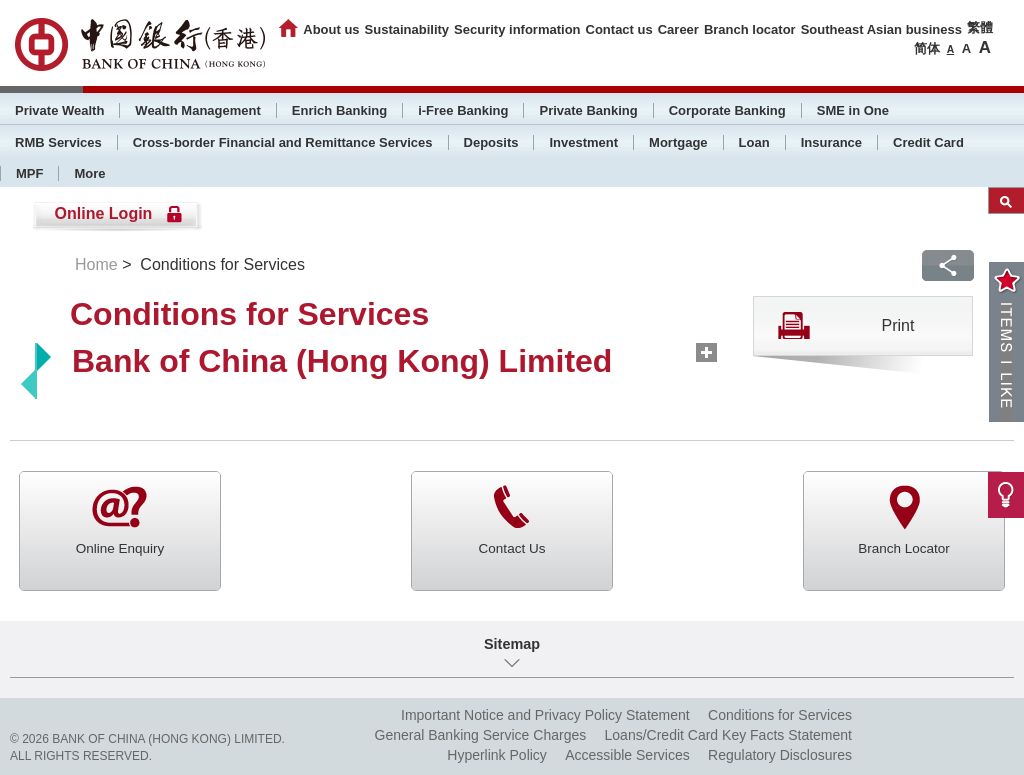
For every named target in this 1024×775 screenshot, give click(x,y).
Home (96, 264)
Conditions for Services (780, 715)
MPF (29, 173)
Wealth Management (197, 110)
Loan (754, 142)
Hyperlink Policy (497, 755)
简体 (927, 48)
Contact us (619, 29)
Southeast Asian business (881, 29)
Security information (517, 29)
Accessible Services (627, 755)
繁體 (980, 27)
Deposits (491, 142)
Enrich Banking (339, 110)
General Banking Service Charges (481, 735)
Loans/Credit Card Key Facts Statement (728, 735)
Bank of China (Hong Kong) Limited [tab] (342, 361)
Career (678, 29)
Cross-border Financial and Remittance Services (283, 142)
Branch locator (750, 29)
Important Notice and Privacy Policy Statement (545, 715)
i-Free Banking (463, 110)
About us (331, 29)
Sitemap (512, 644)
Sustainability (407, 29)
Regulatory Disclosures (780, 755)
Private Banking (588, 110)
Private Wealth (59, 110)
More (89, 173)
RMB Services (58, 142)
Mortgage (678, 142)
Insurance (831, 142)
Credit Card (928, 142)
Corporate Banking (727, 110)
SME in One (853, 110)
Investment (583, 142)
